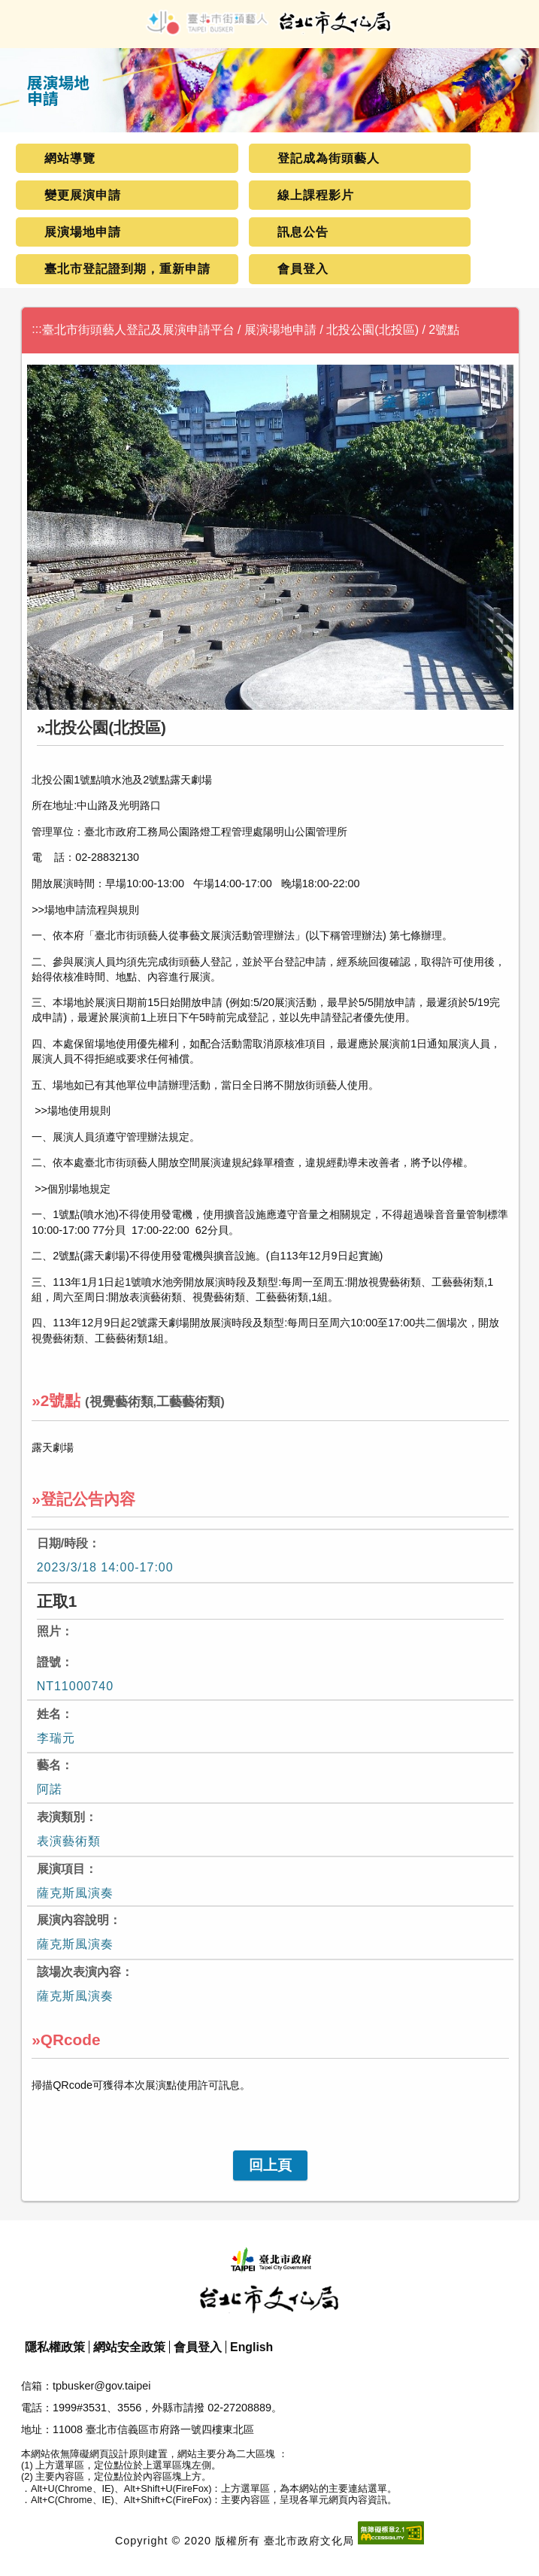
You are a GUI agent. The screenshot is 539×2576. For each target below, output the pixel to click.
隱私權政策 (55, 2347)
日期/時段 (62, 1543)
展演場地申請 (82, 232)
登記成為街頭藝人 (328, 158)
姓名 (49, 1714)
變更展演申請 (82, 195)
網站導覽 (69, 158)
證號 (49, 1662)
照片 (49, 1631)
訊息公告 (303, 232)
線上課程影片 (315, 195)
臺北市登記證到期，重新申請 (127, 268)
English (251, 2347)
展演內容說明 (73, 1920)
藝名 (49, 1765)
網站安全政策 (129, 2347)
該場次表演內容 (79, 1971)
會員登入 (303, 268)
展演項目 (61, 1868)
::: (36, 329)
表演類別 (61, 1817)
